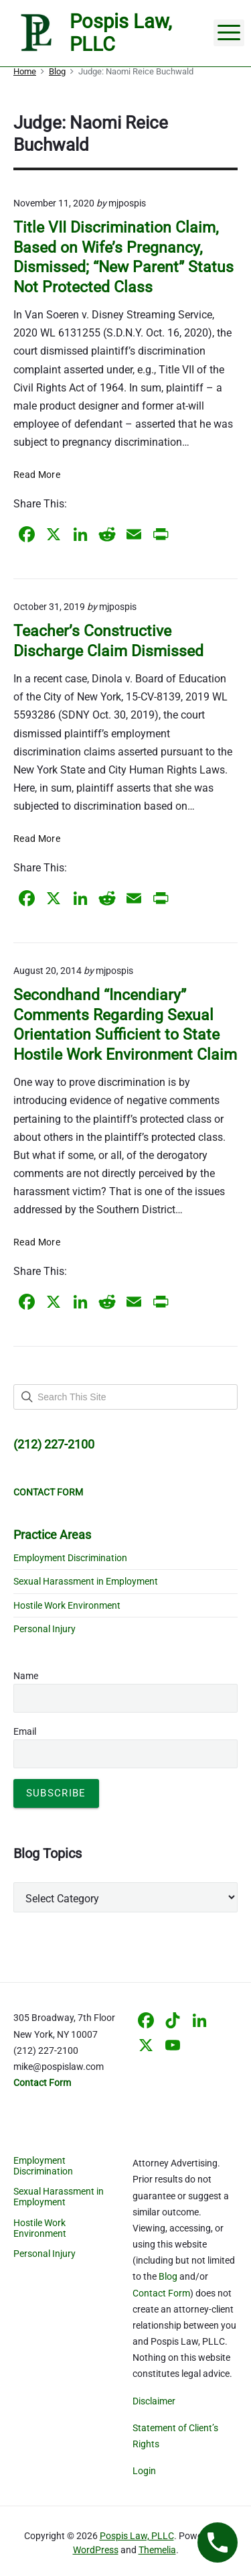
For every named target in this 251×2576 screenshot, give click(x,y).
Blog (168, 2276)
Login (144, 2470)
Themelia (157, 2549)
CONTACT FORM (48, 1492)
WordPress (95, 2549)
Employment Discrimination (70, 1557)
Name (25, 1675)
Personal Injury (44, 1628)
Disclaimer (154, 2401)
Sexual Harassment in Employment (85, 1581)
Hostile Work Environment (66, 1605)
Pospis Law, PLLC (137, 2535)
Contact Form (161, 2293)
